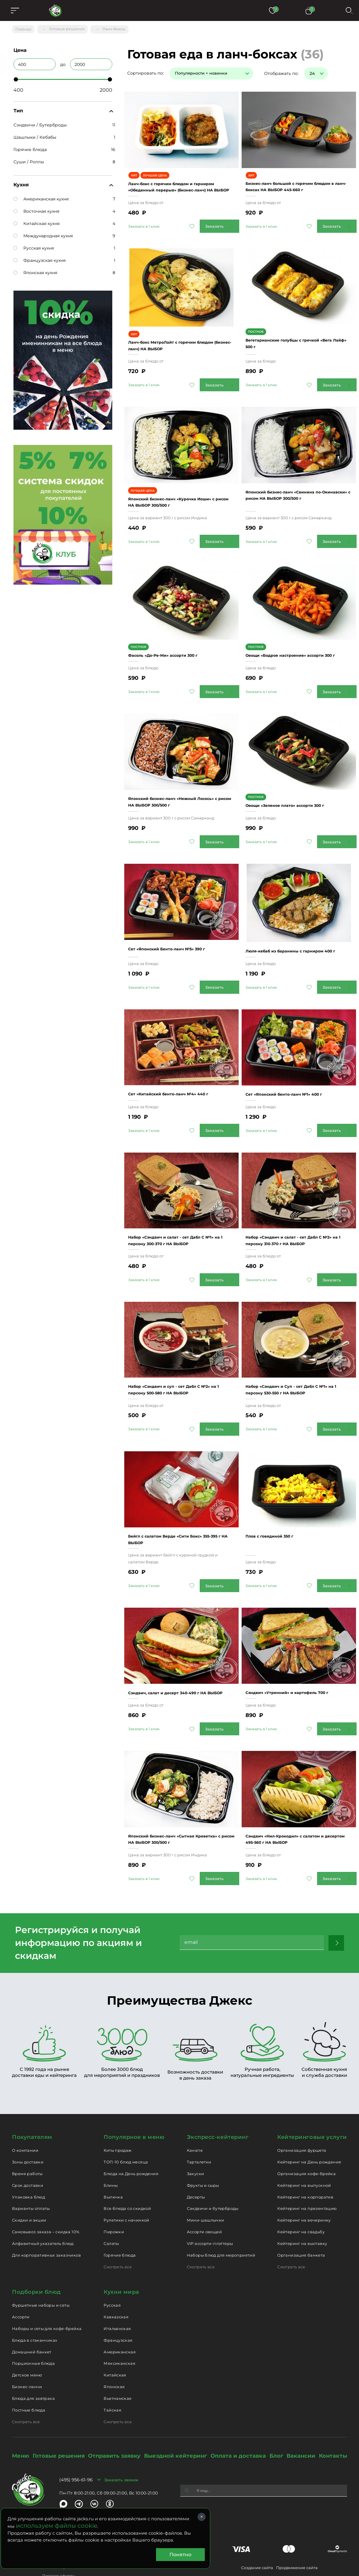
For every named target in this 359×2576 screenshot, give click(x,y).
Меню (20, 2409)
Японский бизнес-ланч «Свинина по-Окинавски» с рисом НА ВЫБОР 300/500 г (297, 475)
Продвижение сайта (297, 2521)
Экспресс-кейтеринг (218, 2090)
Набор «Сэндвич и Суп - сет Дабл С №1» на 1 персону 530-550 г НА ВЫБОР (295, 1351)
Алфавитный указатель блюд (43, 2197)
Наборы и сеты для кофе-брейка (46, 2282)
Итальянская (117, 2282)
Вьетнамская (117, 2352)
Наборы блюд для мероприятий (221, 2209)
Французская (118, 2293)
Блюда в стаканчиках (34, 2293)
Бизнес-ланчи (27, 2340)
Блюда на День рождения (131, 2127)
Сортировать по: (145, 70)
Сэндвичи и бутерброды (213, 2162)
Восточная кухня (36, 208)
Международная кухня (43, 233)
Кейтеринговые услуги (312, 2090)
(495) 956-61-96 (76, 2433)
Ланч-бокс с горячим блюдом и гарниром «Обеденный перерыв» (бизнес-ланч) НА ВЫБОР (175, 179)
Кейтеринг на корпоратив (305, 2150)
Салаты (111, 2197)
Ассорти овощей (204, 2185)
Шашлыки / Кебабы (34, 134)
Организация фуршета (301, 2104)
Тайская (112, 2363)
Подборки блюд (36, 2245)
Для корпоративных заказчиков (46, 2209)
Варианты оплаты (31, 2162)
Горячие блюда (30, 147)
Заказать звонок (121, 2433)
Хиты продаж (117, 2104)
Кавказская (116, 2270)
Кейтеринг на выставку (302, 2197)
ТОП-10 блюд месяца (126, 2115)
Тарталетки (199, 2115)
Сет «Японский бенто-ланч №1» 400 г (297, 1056)
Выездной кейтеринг (175, 2409)
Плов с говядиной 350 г (279, 1493)
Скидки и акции (29, 2174)
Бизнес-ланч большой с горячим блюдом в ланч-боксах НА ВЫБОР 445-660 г (294, 179)
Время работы (27, 2127)
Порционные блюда (33, 2317)
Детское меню (27, 2328)
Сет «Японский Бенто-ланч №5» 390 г (181, 914)
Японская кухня (35, 270)
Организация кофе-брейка (306, 2127)
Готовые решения (59, 2409)
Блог (276, 2409)
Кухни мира (121, 2245)
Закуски (195, 2127)
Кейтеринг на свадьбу (301, 2185)
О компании (25, 2104)
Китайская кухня (36, 221)
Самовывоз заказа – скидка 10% (45, 2185)
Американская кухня (41, 196)
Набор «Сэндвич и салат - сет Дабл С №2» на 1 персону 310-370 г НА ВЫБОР (297, 1204)
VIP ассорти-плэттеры (210, 2197)
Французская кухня (39, 257)
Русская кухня (33, 245)
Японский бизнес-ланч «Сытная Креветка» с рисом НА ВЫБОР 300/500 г (174, 1789)
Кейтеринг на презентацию (307, 2162)
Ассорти (21, 2270)
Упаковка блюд (28, 2150)
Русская (112, 2259)
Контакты (333, 2409)
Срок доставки (27, 2138)
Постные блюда (28, 2363)
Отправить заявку (114, 2409)
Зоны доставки (27, 2115)
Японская (114, 2340)
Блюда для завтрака (33, 2352)
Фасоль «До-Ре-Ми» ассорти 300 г (176, 624)
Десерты (196, 2150)
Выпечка (113, 2150)
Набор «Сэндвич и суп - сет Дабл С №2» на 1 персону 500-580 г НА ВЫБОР (177, 1351)
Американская (120, 2305)
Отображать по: (281, 70)
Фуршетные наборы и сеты (40, 2259)
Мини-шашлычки (205, 2174)
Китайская (115, 2328)
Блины (111, 2138)
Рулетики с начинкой (126, 2174)
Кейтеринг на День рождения (309, 2115)
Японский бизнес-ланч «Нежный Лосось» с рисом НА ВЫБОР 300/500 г (179, 772)
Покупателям (32, 2090)
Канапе (195, 2104)
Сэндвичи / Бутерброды (40, 122)
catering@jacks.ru (137, 2483)
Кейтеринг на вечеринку (304, 2174)
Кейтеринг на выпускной (304, 2138)
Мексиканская (119, 2317)
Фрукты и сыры (203, 2138)
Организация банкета (301, 2209)
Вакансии (301, 2409)
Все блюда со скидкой (127, 2162)
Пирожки (114, 2185)
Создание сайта (257, 2521)
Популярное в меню (134, 2090)
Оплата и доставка (238, 2409)
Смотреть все (118, 2220)
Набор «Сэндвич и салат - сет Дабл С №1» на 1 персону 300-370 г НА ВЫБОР (180, 1204)
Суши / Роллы (28, 159)
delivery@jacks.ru (29, 2483)
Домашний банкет (31, 2305)
